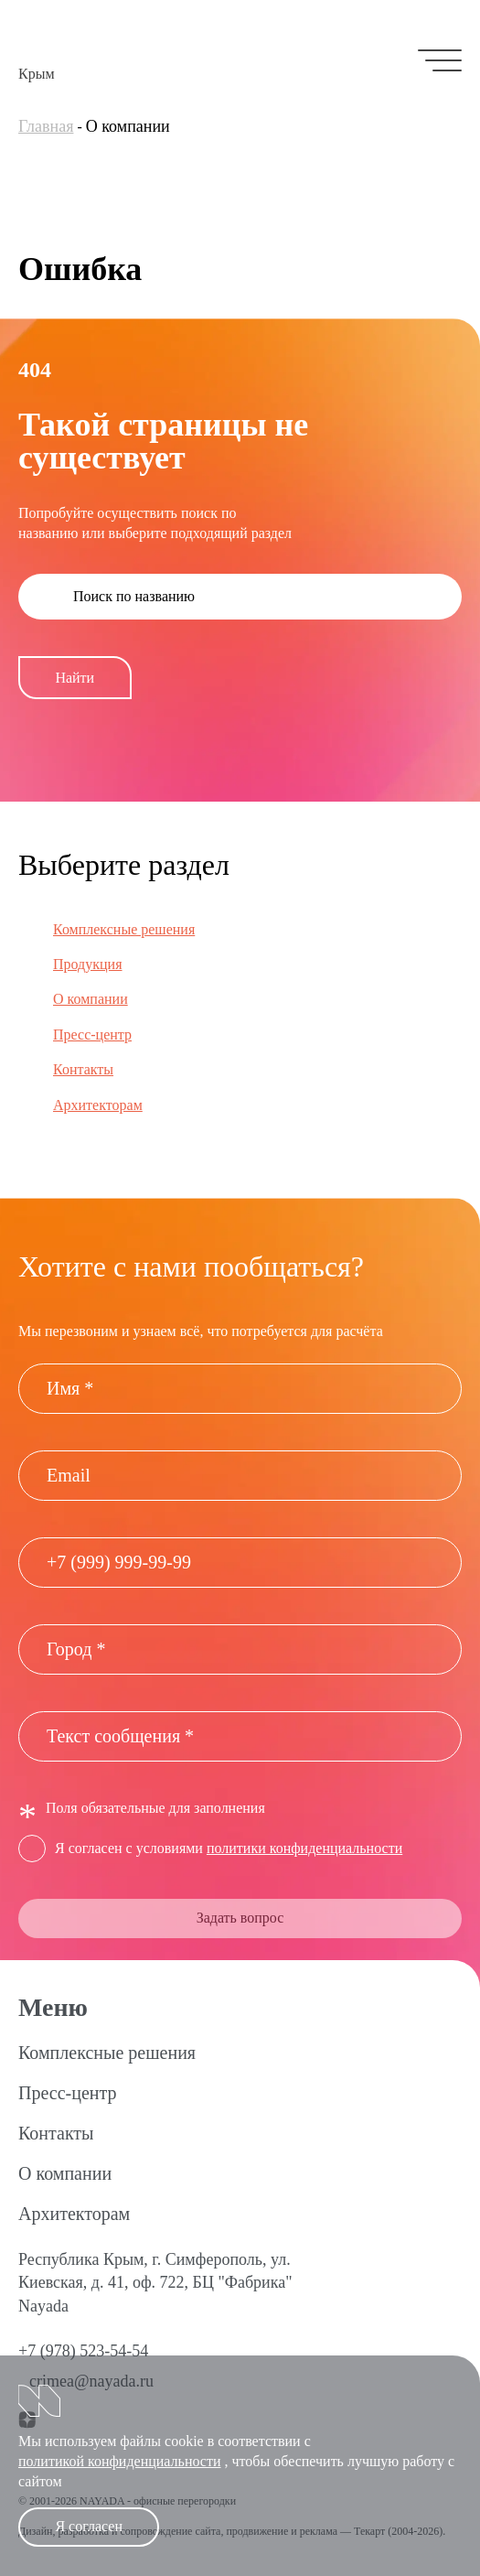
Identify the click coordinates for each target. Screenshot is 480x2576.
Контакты (83, 1069)
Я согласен (89, 2526)
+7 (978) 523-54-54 (83, 2351)
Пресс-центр (92, 1034)
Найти (74, 677)
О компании (90, 999)
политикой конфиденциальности (119, 2461)
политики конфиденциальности (304, 1848)
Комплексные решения (124, 929)
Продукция (88, 964)
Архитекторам (98, 1105)
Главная (45, 126)
